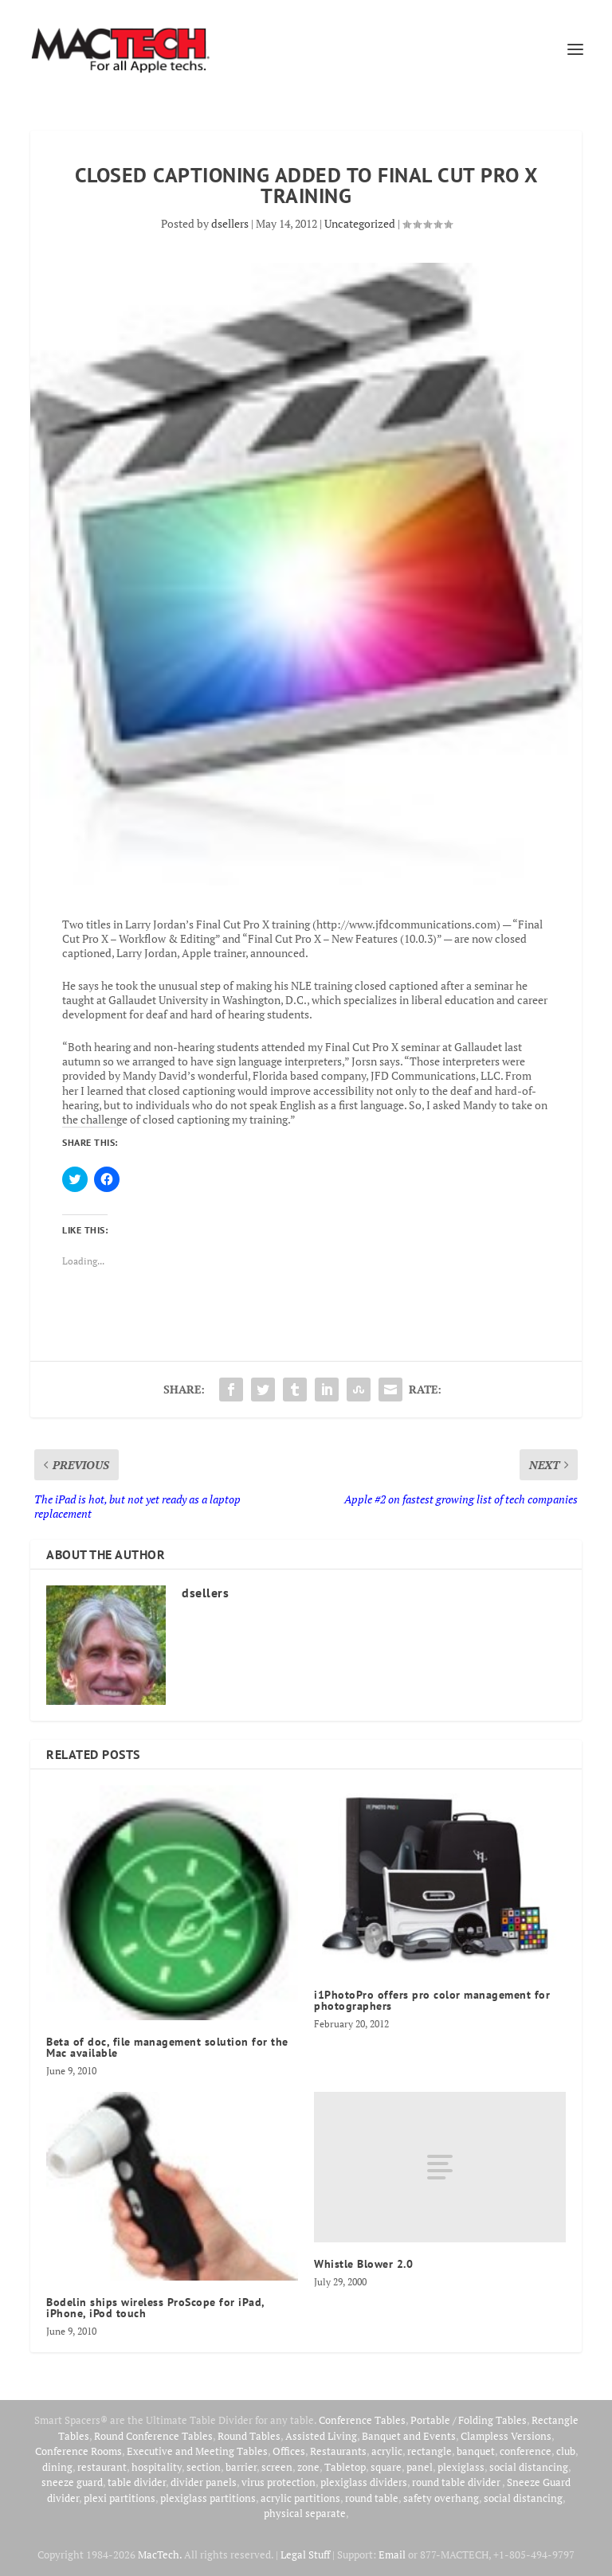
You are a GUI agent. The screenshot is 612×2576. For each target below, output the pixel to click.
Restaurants (338, 2451)
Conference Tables (362, 2420)
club (565, 2451)
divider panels (204, 2482)
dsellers (230, 223)
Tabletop (345, 2467)
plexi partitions (119, 2498)
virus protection (278, 2482)
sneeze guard (72, 2482)
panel (419, 2467)
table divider (137, 2482)
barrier (241, 2467)
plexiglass (460, 2467)
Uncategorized (359, 223)
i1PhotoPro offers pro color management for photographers (432, 2000)
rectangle (429, 2451)
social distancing (528, 2467)
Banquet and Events (409, 2436)
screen (276, 2467)
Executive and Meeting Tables (197, 2451)
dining (57, 2467)
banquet (476, 2451)
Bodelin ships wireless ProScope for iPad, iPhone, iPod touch (155, 2307)
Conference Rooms (78, 2451)
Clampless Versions (506, 2436)
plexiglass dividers (363, 2482)
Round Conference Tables (153, 2436)
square (386, 2467)
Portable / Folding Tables (468, 2420)
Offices (289, 2451)
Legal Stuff (305, 2554)
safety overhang (441, 2498)
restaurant (102, 2467)
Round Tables (249, 2436)
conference (525, 2451)
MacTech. (160, 2554)
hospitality (156, 2467)
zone (308, 2467)
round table (371, 2498)
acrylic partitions (300, 2498)
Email (392, 2554)
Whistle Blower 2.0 (363, 2264)
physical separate (305, 2513)
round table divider (457, 2482)
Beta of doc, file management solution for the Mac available (167, 2047)
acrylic (386, 2451)
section (203, 2467)
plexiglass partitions (208, 2498)
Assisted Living (321, 2436)
